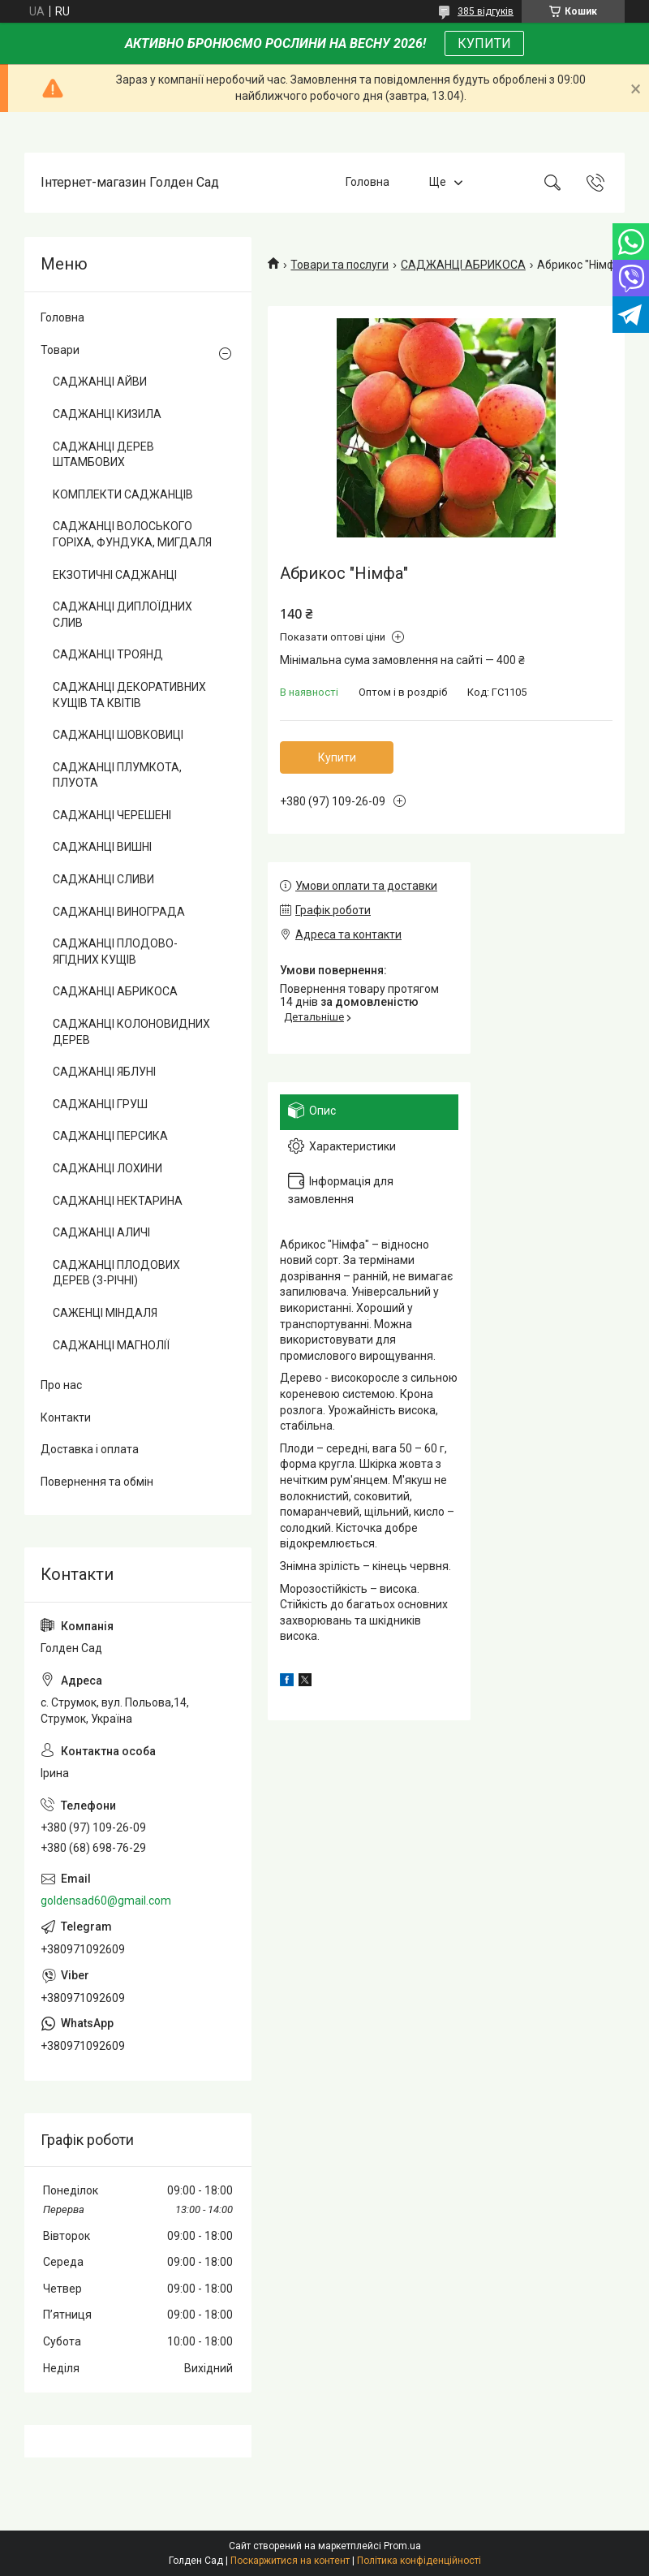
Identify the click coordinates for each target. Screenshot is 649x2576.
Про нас (61, 1385)
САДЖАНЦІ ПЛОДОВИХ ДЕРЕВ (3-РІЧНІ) (116, 1273)
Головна (367, 181)
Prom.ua (402, 2546)
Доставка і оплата (90, 1449)
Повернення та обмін (97, 1481)
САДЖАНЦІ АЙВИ (100, 381)
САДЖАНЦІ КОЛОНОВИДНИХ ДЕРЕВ (131, 1031)
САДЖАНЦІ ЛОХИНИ (107, 1168)
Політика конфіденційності (419, 2560)
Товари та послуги (339, 264)
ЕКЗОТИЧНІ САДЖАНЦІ (115, 574)
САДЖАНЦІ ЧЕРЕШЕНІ (112, 815)
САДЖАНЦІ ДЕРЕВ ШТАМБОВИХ (103, 454)
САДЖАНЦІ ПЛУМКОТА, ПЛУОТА (117, 775)
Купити (337, 757)
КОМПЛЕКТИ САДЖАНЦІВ (123, 494)
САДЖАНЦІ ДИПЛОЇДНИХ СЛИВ (122, 614)
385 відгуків (486, 11)
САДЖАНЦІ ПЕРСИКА (110, 1135)
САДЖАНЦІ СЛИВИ (103, 879)
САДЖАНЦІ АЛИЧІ (101, 1232)
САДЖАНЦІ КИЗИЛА (107, 414)
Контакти (66, 1417)
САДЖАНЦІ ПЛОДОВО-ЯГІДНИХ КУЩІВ (115, 951)
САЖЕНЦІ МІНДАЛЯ (105, 1312)
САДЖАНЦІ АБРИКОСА (463, 264)
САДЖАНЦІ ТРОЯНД (108, 654)
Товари (60, 349)
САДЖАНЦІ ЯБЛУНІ (104, 1071)
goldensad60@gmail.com (106, 1900)
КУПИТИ (484, 43)
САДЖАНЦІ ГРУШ (100, 1104)
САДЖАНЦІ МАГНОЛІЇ (111, 1345)
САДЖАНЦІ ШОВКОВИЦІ (118, 734)
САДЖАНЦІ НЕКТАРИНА (118, 1200)
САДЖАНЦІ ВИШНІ (102, 846)
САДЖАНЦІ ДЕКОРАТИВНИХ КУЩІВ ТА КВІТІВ (129, 695)
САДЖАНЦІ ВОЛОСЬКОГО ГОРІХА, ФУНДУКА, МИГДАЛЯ (132, 534)
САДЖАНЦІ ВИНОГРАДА (119, 911)
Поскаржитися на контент (290, 2560)
